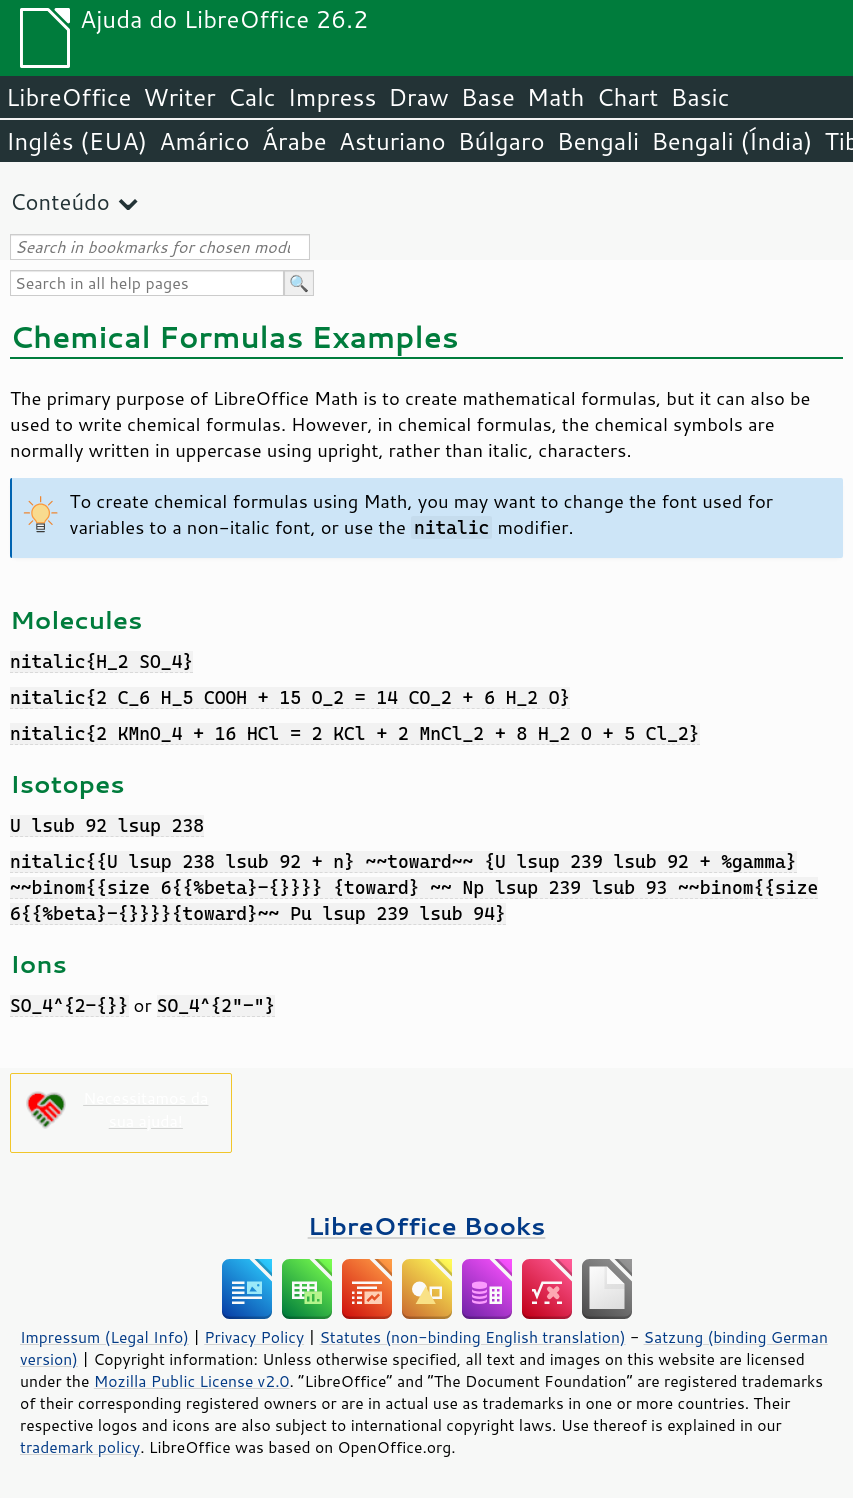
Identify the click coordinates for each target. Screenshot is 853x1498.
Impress (332, 97)
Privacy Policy (254, 1337)
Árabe (294, 141)
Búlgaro (501, 141)
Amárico (204, 141)
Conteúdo (60, 201)
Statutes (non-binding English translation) (472, 1337)
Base (488, 97)
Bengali (598, 141)
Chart (627, 97)
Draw (418, 97)
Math (556, 97)
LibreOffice (68, 97)
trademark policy (80, 1447)
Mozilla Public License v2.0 (192, 1381)
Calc (252, 97)
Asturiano (392, 141)
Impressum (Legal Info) (104, 1337)
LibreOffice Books (427, 1225)
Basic (699, 97)
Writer (179, 97)
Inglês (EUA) (76, 141)
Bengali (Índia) (731, 141)
